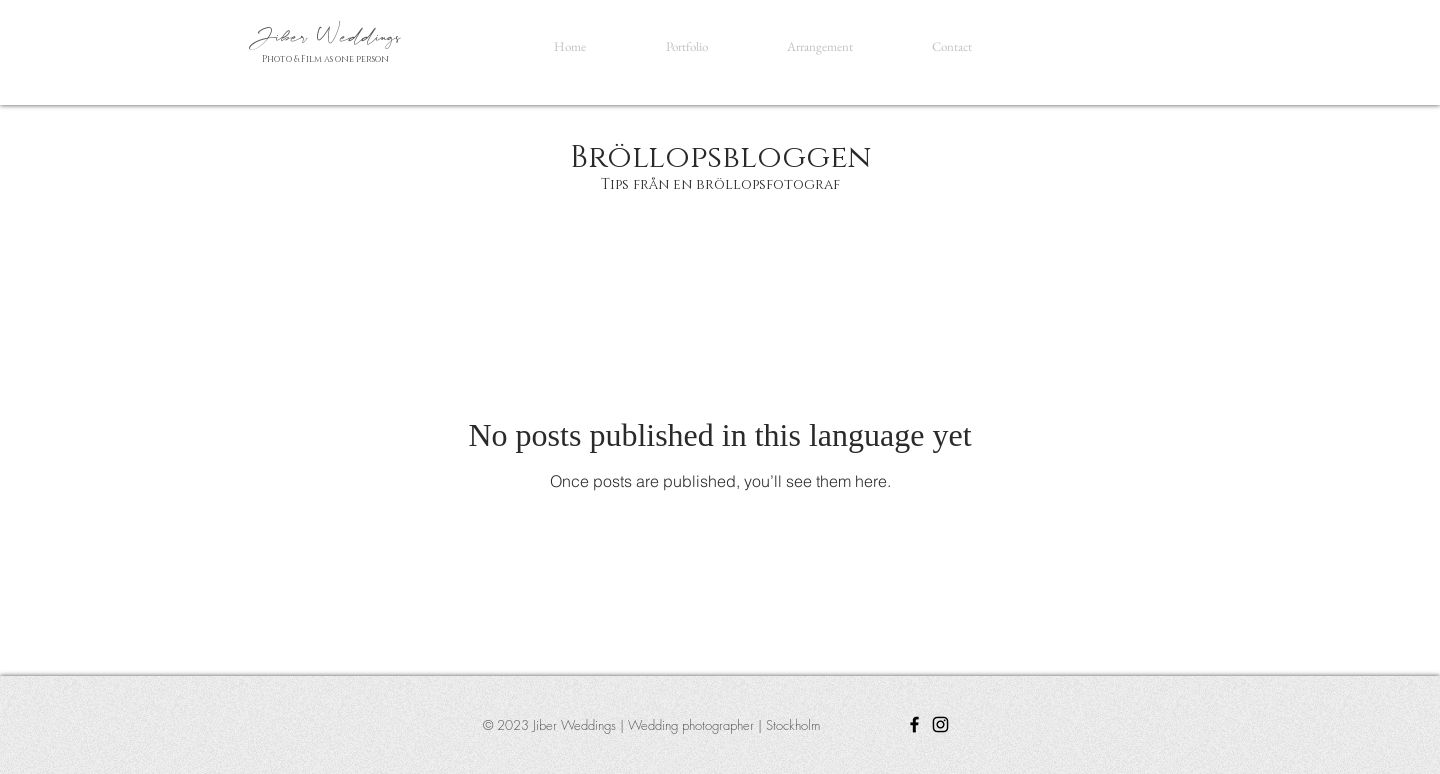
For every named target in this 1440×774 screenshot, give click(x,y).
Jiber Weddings (328, 37)
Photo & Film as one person (325, 59)
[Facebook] (914, 724)
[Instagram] (940, 724)
